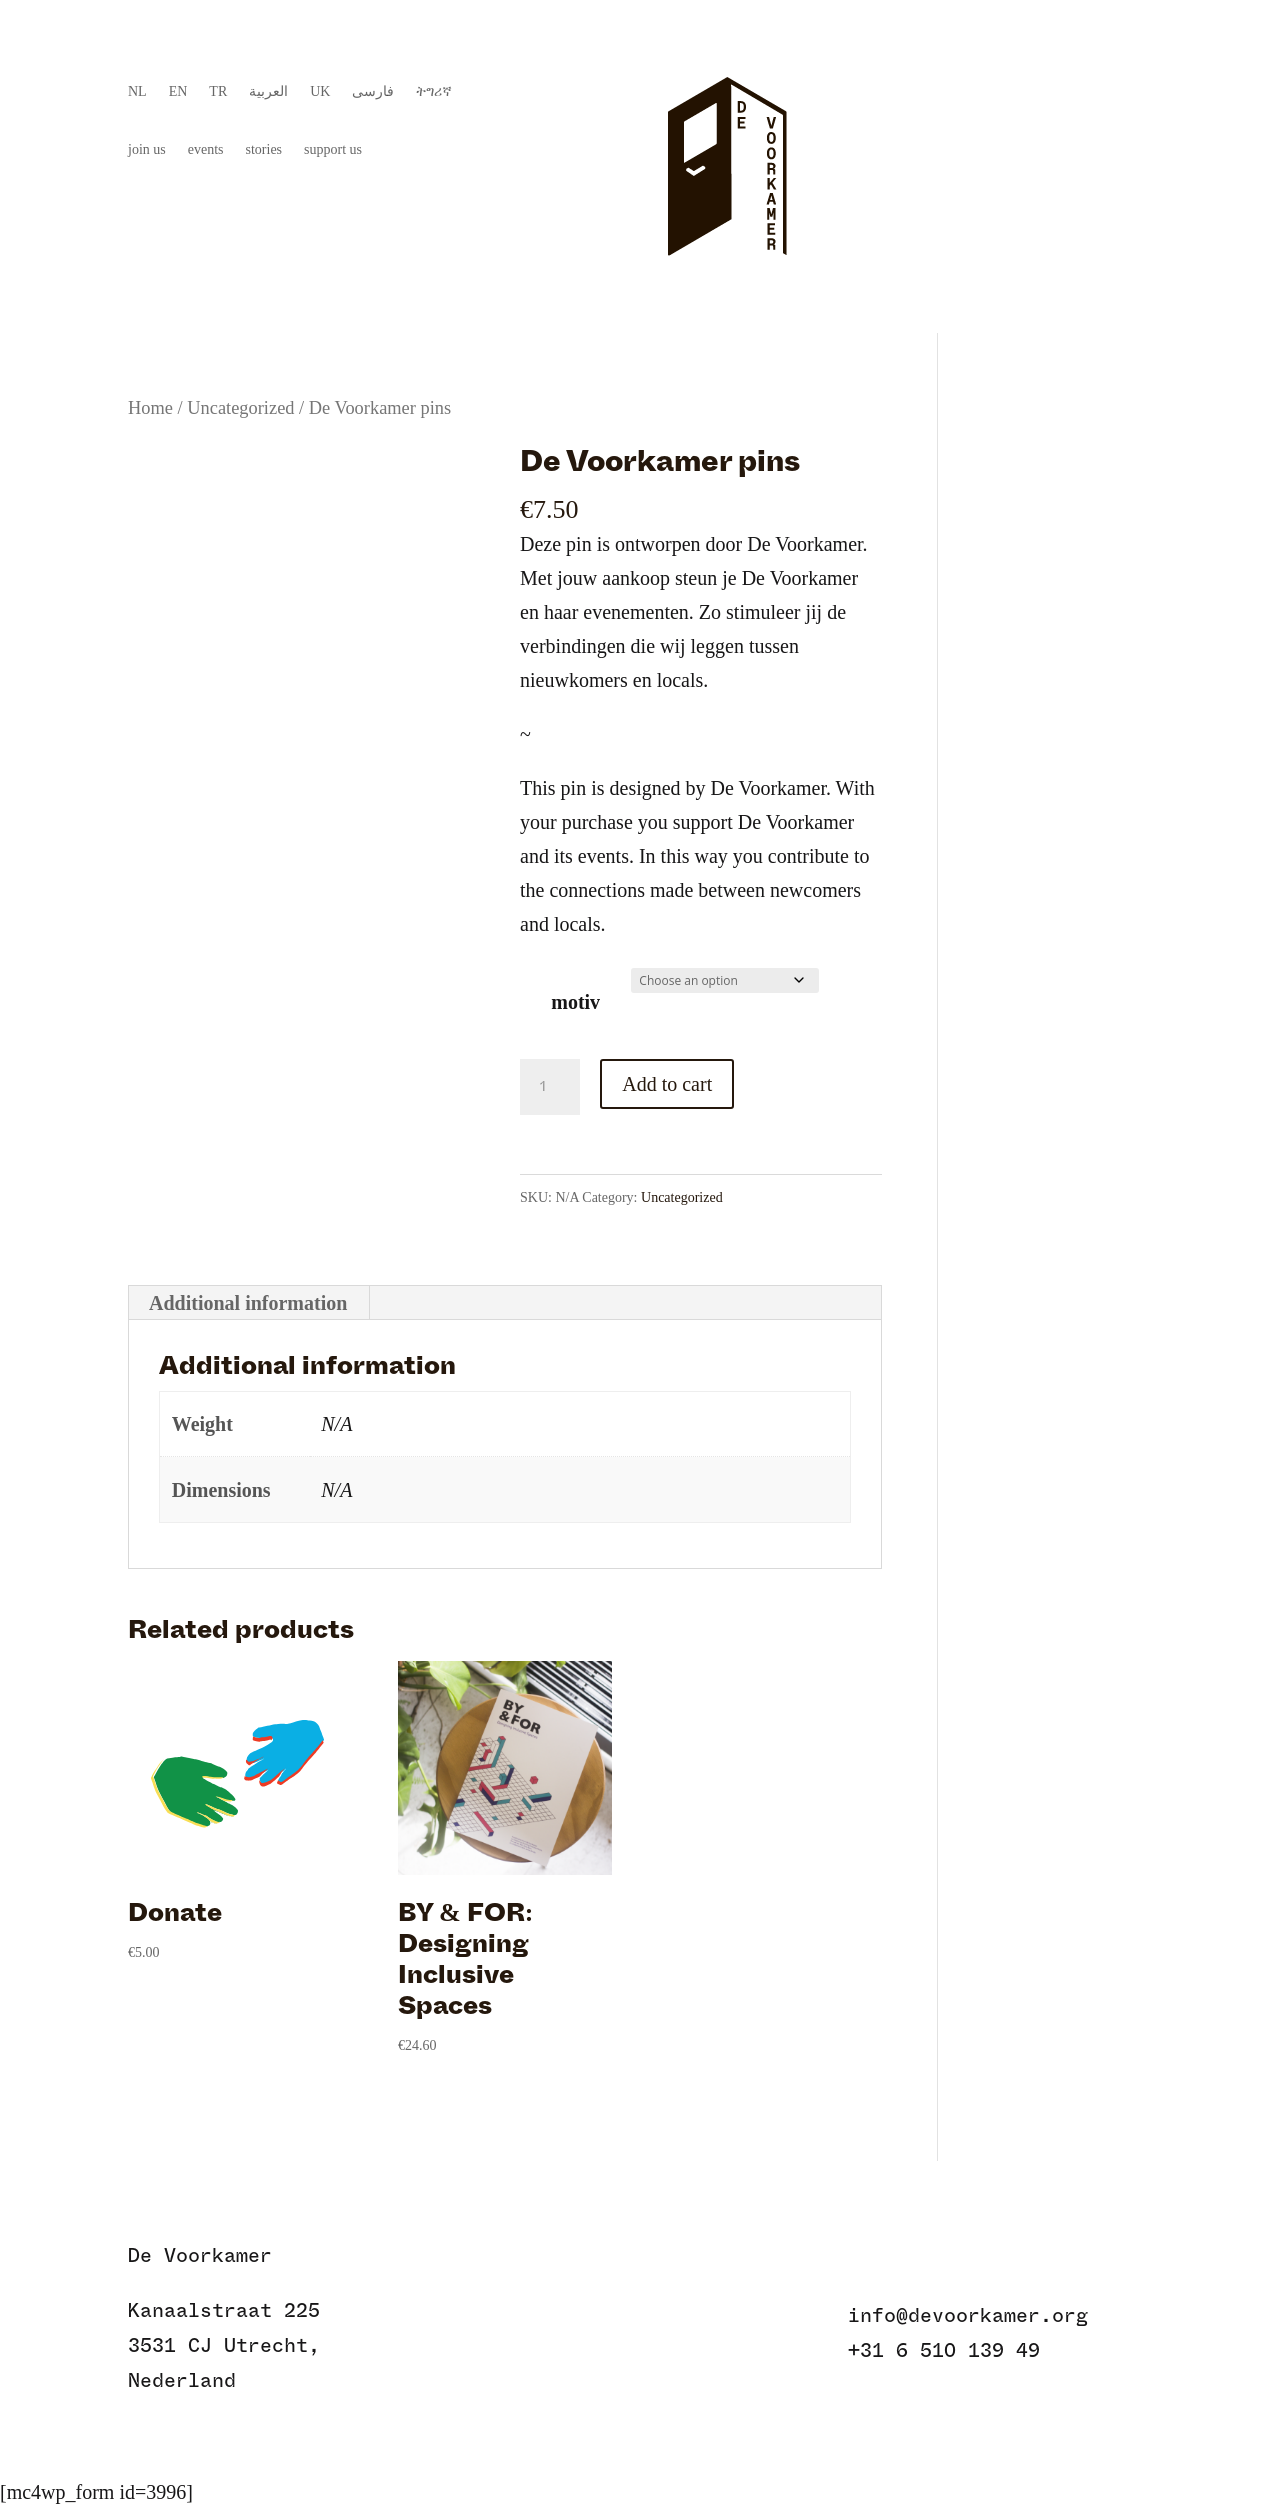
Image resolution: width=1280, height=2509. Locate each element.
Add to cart (667, 1084)
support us (333, 150)
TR (218, 92)
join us (147, 150)
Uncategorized (240, 408)
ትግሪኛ (434, 92)
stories (264, 150)
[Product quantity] (550, 1087)
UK (320, 92)
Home (150, 408)
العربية (268, 92)
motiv (575, 1002)
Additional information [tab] (248, 1303)
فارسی (373, 92)
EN (178, 92)
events (206, 150)
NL (137, 92)
